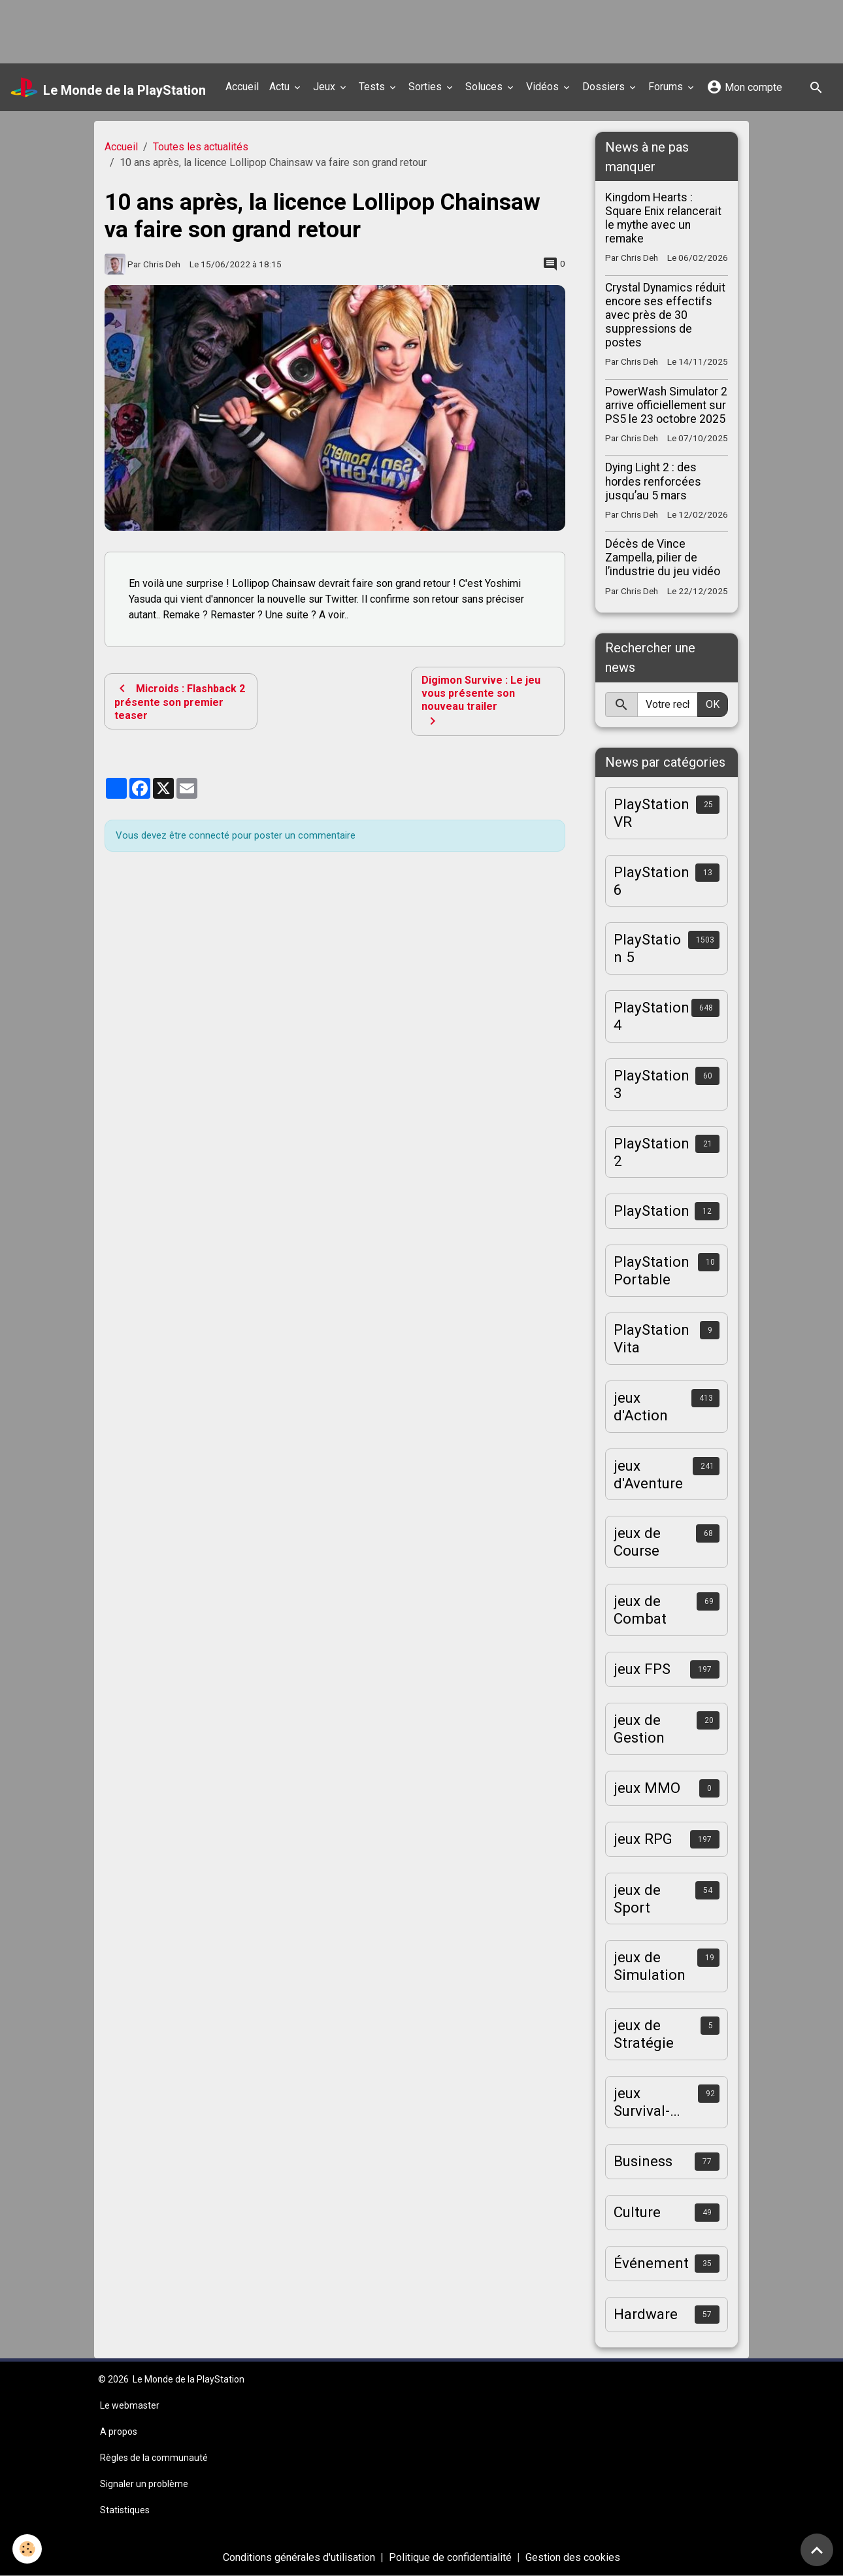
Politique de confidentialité (450, 2557)
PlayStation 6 (651, 880)
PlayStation (651, 1210)
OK (712, 704)
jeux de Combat (640, 1609)
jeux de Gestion (639, 1728)
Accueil (242, 86)
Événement (651, 2262)
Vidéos (543, 86)
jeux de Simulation (650, 1966)
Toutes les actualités (200, 147)
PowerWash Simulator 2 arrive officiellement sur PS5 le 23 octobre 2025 (666, 405)
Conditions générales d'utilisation (299, 2557)
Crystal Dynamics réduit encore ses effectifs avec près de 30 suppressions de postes (665, 315)
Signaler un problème (144, 2484)
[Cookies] (27, 2549)
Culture (637, 2211)
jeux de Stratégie (644, 2033)
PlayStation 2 (651, 1152)
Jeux (325, 86)
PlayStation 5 (647, 948)
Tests (373, 86)
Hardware (646, 2313)
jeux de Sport (637, 1898)
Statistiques (125, 2510)
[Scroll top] (817, 2550)
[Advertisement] (238, 29)
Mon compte (744, 87)
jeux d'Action (641, 1406)
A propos (118, 2431)
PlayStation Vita (651, 1338)
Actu (280, 86)
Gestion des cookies (572, 2557)
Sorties (426, 86)
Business (643, 2160)
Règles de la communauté (154, 2457)
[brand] (108, 87)
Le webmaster (129, 2405)
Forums (667, 86)
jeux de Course (637, 1541)
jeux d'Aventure (648, 1474)
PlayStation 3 (651, 1084)
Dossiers (604, 86)
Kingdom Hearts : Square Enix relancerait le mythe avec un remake (663, 218)
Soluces (485, 86)
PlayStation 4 (651, 1016)
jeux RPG (643, 1838)
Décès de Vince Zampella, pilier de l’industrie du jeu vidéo (662, 557)
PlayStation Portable (651, 1270)
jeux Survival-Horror (642, 2102)
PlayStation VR (651, 812)
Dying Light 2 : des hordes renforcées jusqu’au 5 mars (653, 481)
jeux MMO (647, 1787)
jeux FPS (642, 1668)
